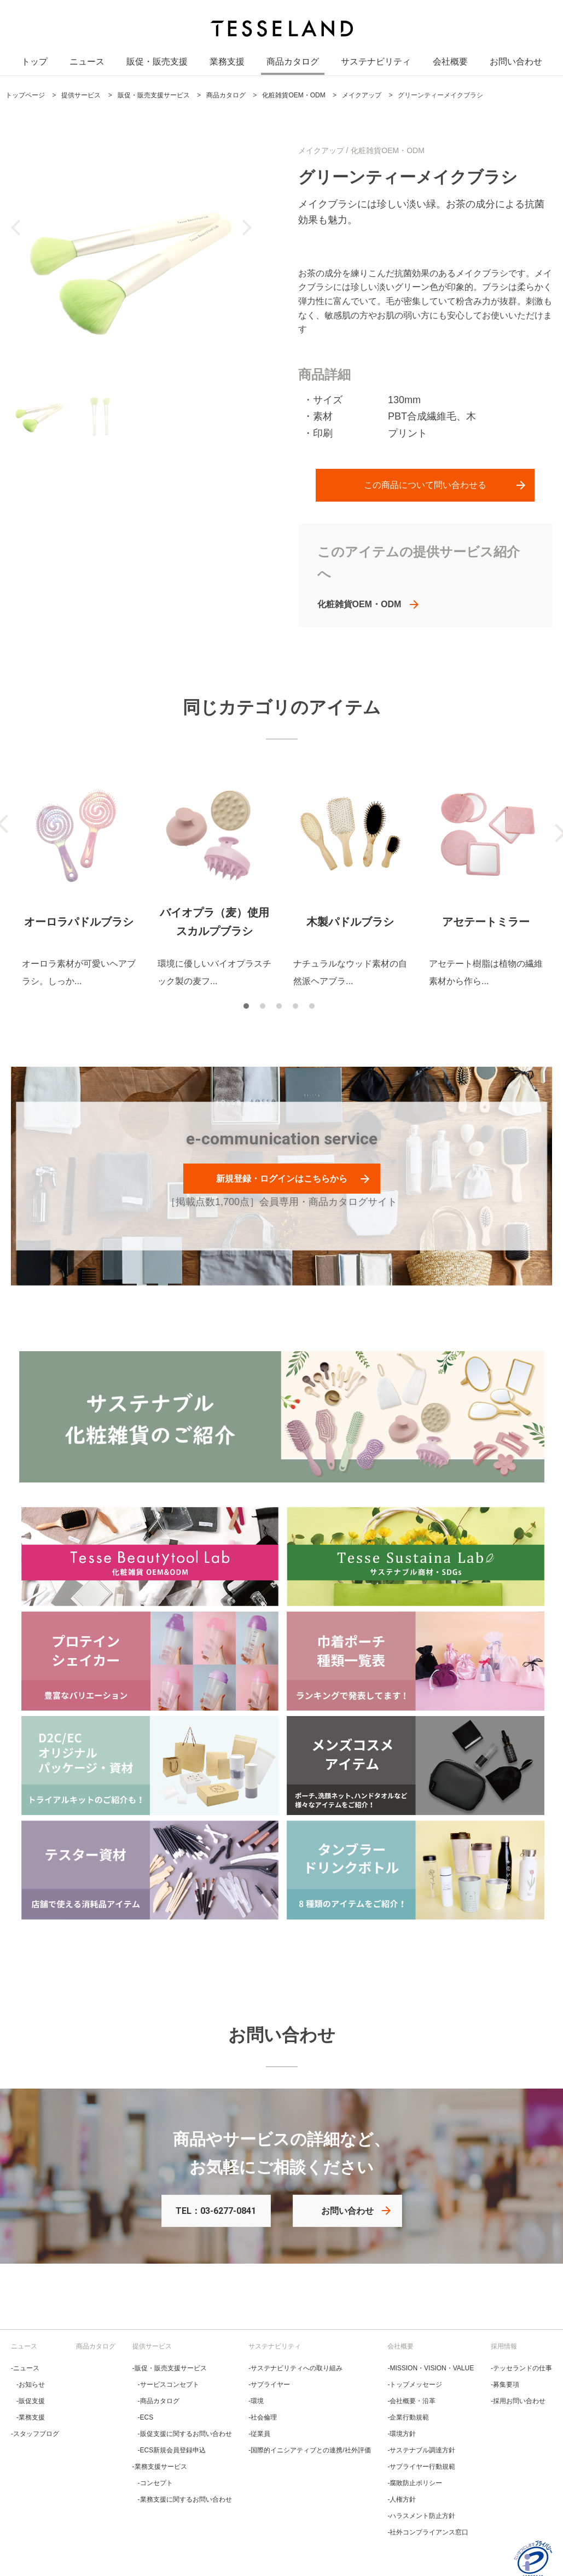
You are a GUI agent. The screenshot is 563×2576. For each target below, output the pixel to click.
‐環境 (256, 2401)
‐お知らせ (30, 2384)
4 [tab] (298, 1008)
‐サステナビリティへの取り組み (295, 2368)
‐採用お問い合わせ (518, 2401)
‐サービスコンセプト (168, 2384)
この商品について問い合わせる (425, 485)
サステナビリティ (376, 65)
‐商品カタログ (158, 2401)
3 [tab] (281, 1008)
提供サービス (152, 2346)
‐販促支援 (30, 2401)
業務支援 (227, 65)
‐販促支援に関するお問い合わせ (185, 2434)
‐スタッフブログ (35, 2434)
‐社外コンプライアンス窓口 (427, 2532)
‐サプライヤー (269, 2384)
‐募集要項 (505, 2384)
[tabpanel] (79, 881)
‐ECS (146, 2417)
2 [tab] (265, 1008)
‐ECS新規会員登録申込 (172, 2450)
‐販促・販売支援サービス (169, 2368)
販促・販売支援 (157, 65)
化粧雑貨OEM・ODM (359, 604)
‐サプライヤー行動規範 (421, 2466)
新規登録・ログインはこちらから (281, 1178)
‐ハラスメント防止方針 (421, 2516)
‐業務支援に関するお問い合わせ (185, 2499)
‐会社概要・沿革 (411, 2401)
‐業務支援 (30, 2417)
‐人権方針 (401, 2499)
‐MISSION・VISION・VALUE (430, 2368)
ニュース (87, 65)
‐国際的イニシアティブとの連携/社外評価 (309, 2450)
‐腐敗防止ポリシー (414, 2483)
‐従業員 (259, 2434)
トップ (34, 65)
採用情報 (504, 2346)
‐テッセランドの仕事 (521, 2368)
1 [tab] (248, 1008)
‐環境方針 (401, 2434)
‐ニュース (25, 2368)
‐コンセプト (155, 2483)
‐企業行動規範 (408, 2417)
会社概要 (450, 65)
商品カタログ (292, 65)
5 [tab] (314, 1008)
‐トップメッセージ (414, 2384)
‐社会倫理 (262, 2417)
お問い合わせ (516, 65)
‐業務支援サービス (159, 2466)
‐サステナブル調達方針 (421, 2450)
